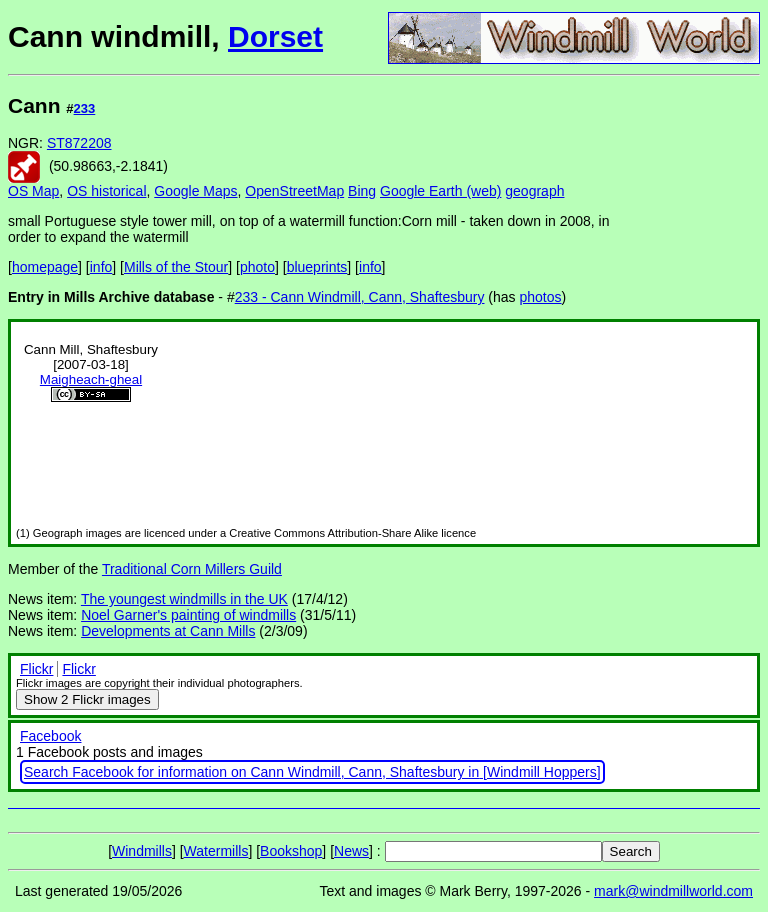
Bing (362, 191)
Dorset (275, 36)
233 (85, 108)
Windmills (142, 851)
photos (541, 297)
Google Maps (195, 191)
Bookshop (291, 851)
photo (257, 267)
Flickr (36, 669)
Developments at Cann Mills (168, 631)
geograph (534, 191)
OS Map (33, 191)
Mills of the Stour (176, 267)
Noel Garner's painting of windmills (188, 615)
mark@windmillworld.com (673, 891)
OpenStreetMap (294, 191)
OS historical (106, 191)
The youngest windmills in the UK (184, 599)
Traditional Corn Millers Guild (192, 569)
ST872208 (79, 143)
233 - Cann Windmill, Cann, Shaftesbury (360, 297)
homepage (45, 267)
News (351, 851)
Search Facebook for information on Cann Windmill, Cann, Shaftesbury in (251, 772)
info (101, 267)
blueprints (317, 267)
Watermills (216, 851)
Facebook (50, 736)
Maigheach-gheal (91, 379)
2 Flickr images (87, 699)
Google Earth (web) (440, 191)
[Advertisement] (693, 388)
